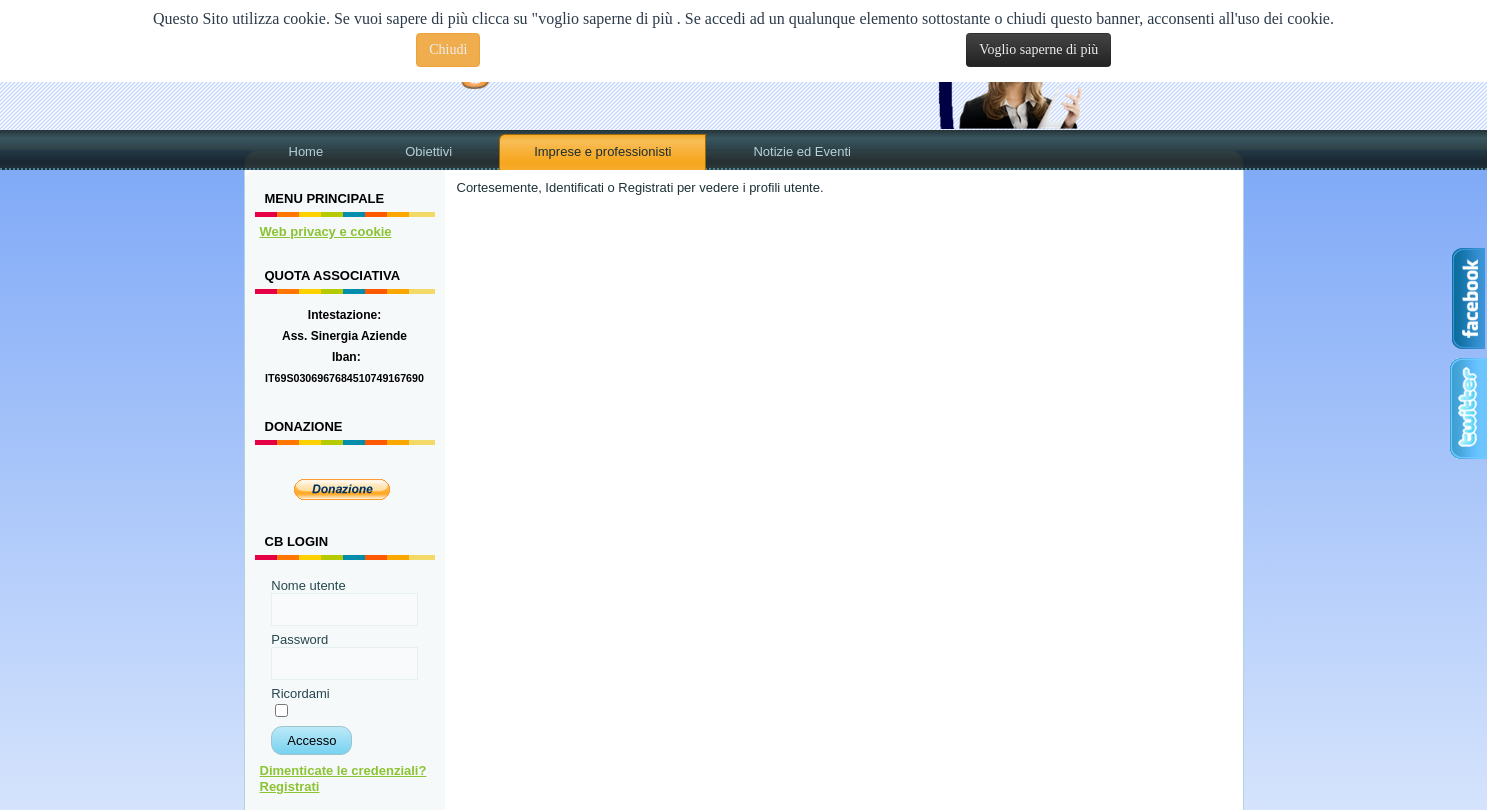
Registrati (290, 786)
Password (299, 639)
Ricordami (300, 693)
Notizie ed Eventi (802, 151)
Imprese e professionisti (602, 151)
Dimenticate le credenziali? (343, 770)
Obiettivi (428, 151)
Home (306, 151)
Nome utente (308, 585)
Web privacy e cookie (326, 231)
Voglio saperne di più (1038, 49)
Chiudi (448, 49)
